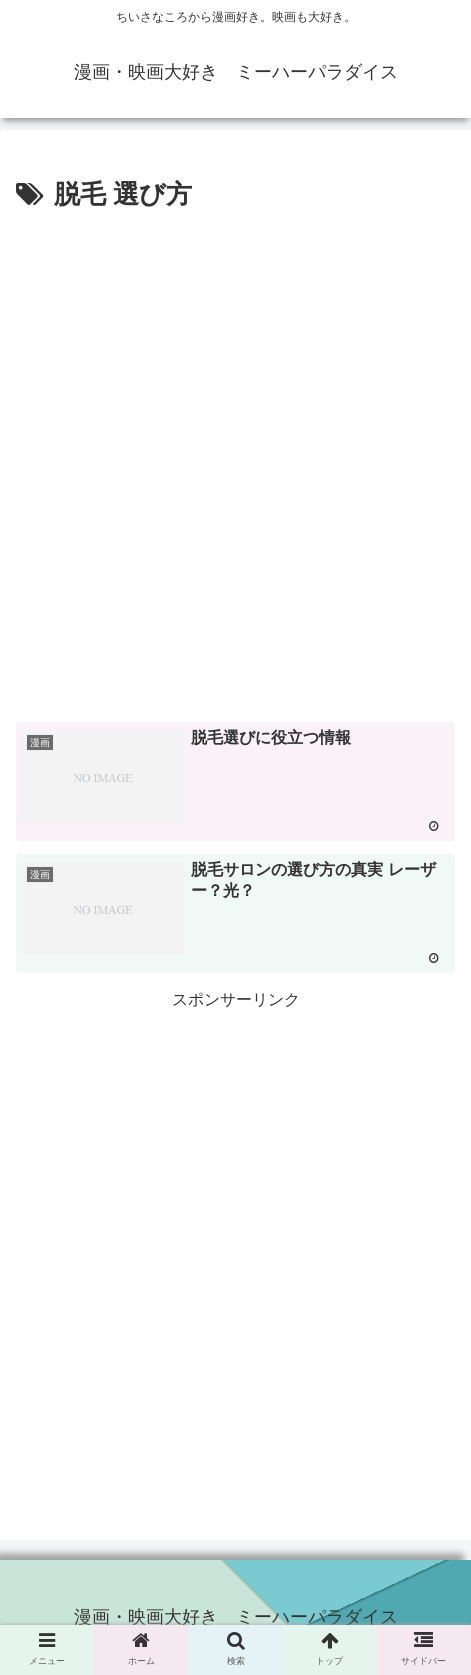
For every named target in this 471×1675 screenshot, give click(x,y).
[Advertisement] (235, 463)
